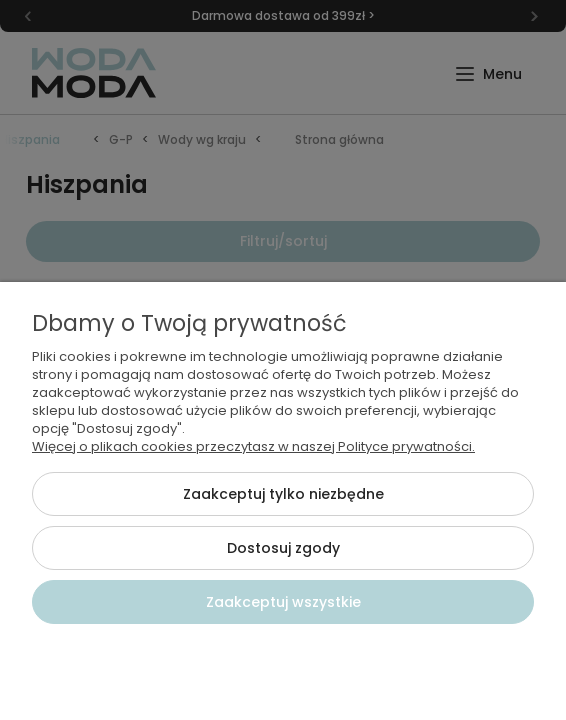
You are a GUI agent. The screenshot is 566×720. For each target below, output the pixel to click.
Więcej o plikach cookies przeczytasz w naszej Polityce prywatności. (253, 446)
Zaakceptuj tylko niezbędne (283, 494)
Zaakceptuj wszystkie (283, 602)
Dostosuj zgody (283, 548)
